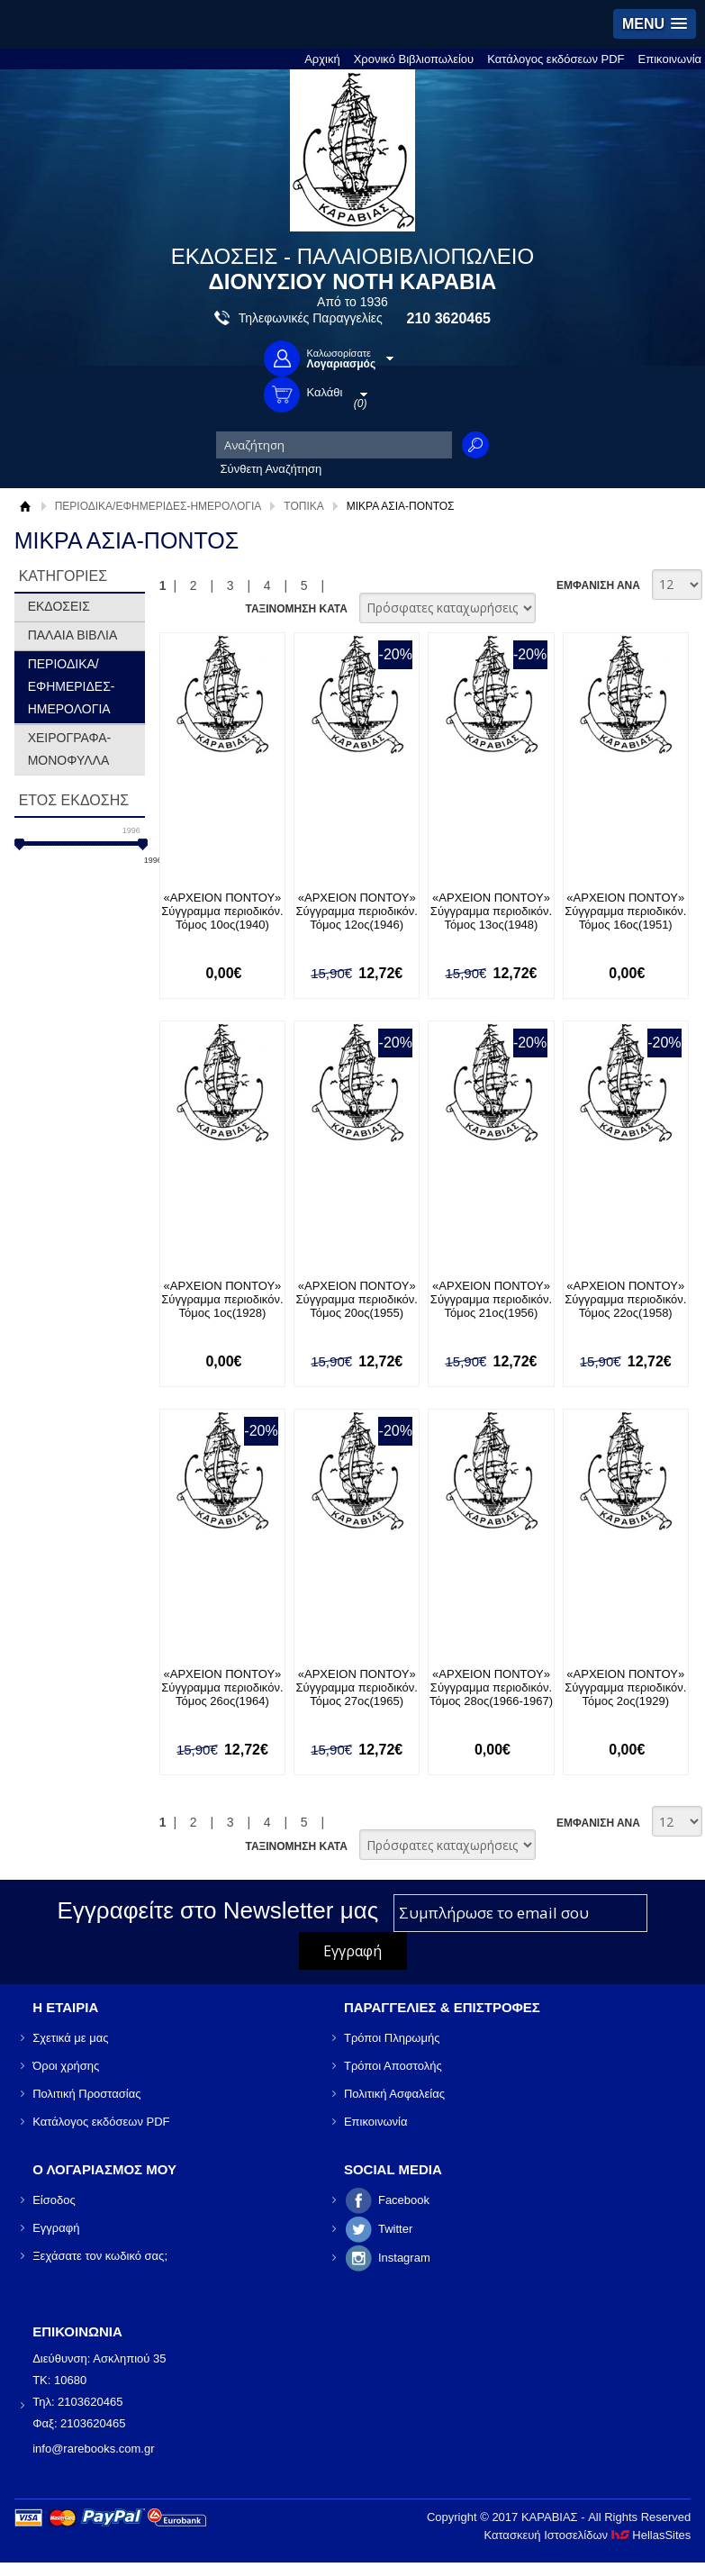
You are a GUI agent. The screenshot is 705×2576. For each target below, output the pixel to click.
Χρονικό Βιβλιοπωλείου (414, 59)
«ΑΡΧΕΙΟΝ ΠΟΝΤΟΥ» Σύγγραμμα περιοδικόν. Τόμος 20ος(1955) (357, 1299)
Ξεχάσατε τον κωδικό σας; (99, 2256)
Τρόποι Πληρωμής (392, 2038)
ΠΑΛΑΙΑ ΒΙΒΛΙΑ (73, 635)
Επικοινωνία (670, 59)
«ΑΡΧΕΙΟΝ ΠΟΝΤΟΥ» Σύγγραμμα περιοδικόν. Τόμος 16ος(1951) (625, 911)
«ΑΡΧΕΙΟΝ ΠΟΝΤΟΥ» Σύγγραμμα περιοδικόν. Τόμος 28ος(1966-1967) (491, 1687)
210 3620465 (449, 318)
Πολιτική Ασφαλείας (394, 2093)
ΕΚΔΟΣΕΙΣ (59, 606)
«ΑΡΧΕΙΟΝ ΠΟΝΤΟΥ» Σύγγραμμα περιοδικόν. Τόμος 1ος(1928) (222, 1299)
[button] (654, 24)
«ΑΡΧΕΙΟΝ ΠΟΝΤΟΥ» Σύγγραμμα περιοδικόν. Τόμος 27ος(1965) (357, 1687)
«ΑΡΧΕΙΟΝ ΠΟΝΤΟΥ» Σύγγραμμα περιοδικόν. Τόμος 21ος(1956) (491, 1299)
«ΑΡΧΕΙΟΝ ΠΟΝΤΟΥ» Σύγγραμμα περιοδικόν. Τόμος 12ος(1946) (357, 911)
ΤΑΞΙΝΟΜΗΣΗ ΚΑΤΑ (296, 609)
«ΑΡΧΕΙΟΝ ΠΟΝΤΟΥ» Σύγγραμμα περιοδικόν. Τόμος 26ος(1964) (222, 1687)
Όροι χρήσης (65, 2066)
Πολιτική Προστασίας (86, 2093)
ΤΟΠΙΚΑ (303, 506)
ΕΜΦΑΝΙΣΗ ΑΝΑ (598, 585)
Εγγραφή (55, 2228)
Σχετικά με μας (70, 2038)
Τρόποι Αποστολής (393, 2066)
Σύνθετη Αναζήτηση (271, 469)
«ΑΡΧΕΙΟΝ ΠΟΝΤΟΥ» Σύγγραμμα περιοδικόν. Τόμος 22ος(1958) (625, 1299)
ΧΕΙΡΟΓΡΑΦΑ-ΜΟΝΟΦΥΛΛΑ (70, 748)
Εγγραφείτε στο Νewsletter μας (218, 1910)
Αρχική (322, 59)
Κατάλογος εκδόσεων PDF (555, 59)
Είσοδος (54, 2200)
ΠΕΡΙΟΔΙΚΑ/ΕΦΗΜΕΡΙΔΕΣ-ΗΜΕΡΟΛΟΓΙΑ (158, 506)
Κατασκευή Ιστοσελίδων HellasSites (587, 2535)
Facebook (403, 2200)
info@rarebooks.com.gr (93, 2448)
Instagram (404, 2257)
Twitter (395, 2229)
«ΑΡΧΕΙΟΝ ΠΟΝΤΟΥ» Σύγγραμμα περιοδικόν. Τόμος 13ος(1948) (491, 911)
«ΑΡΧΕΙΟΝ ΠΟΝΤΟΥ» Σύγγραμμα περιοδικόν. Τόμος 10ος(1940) (222, 911)
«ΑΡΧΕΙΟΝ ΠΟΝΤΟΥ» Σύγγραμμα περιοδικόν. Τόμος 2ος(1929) (625, 1687)
